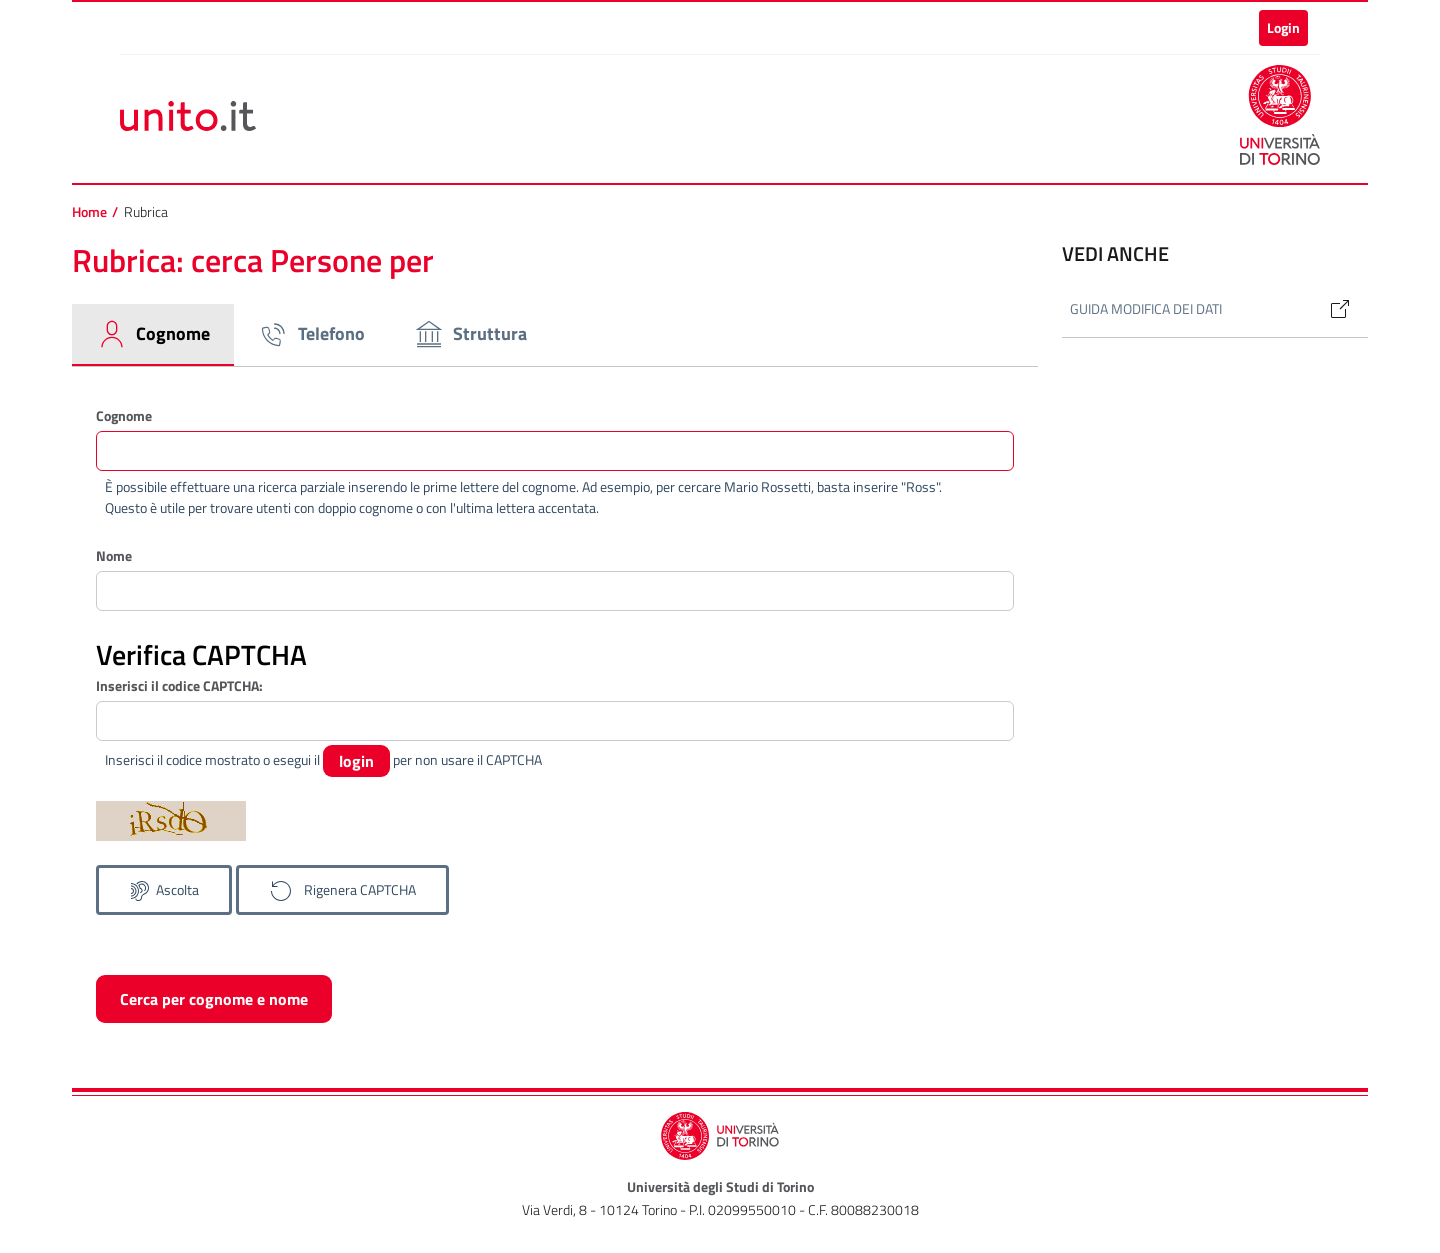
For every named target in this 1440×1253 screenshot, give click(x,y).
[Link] (1332, 309)
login (356, 761)
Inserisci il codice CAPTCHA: (179, 685)
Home (89, 212)
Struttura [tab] (470, 334)
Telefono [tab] (311, 334)
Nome (114, 555)
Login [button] (1283, 27)
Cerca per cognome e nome (214, 999)
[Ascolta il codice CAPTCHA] (164, 890)
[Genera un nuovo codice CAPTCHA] (342, 890)
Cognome (124, 415)
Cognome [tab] (153, 334)
